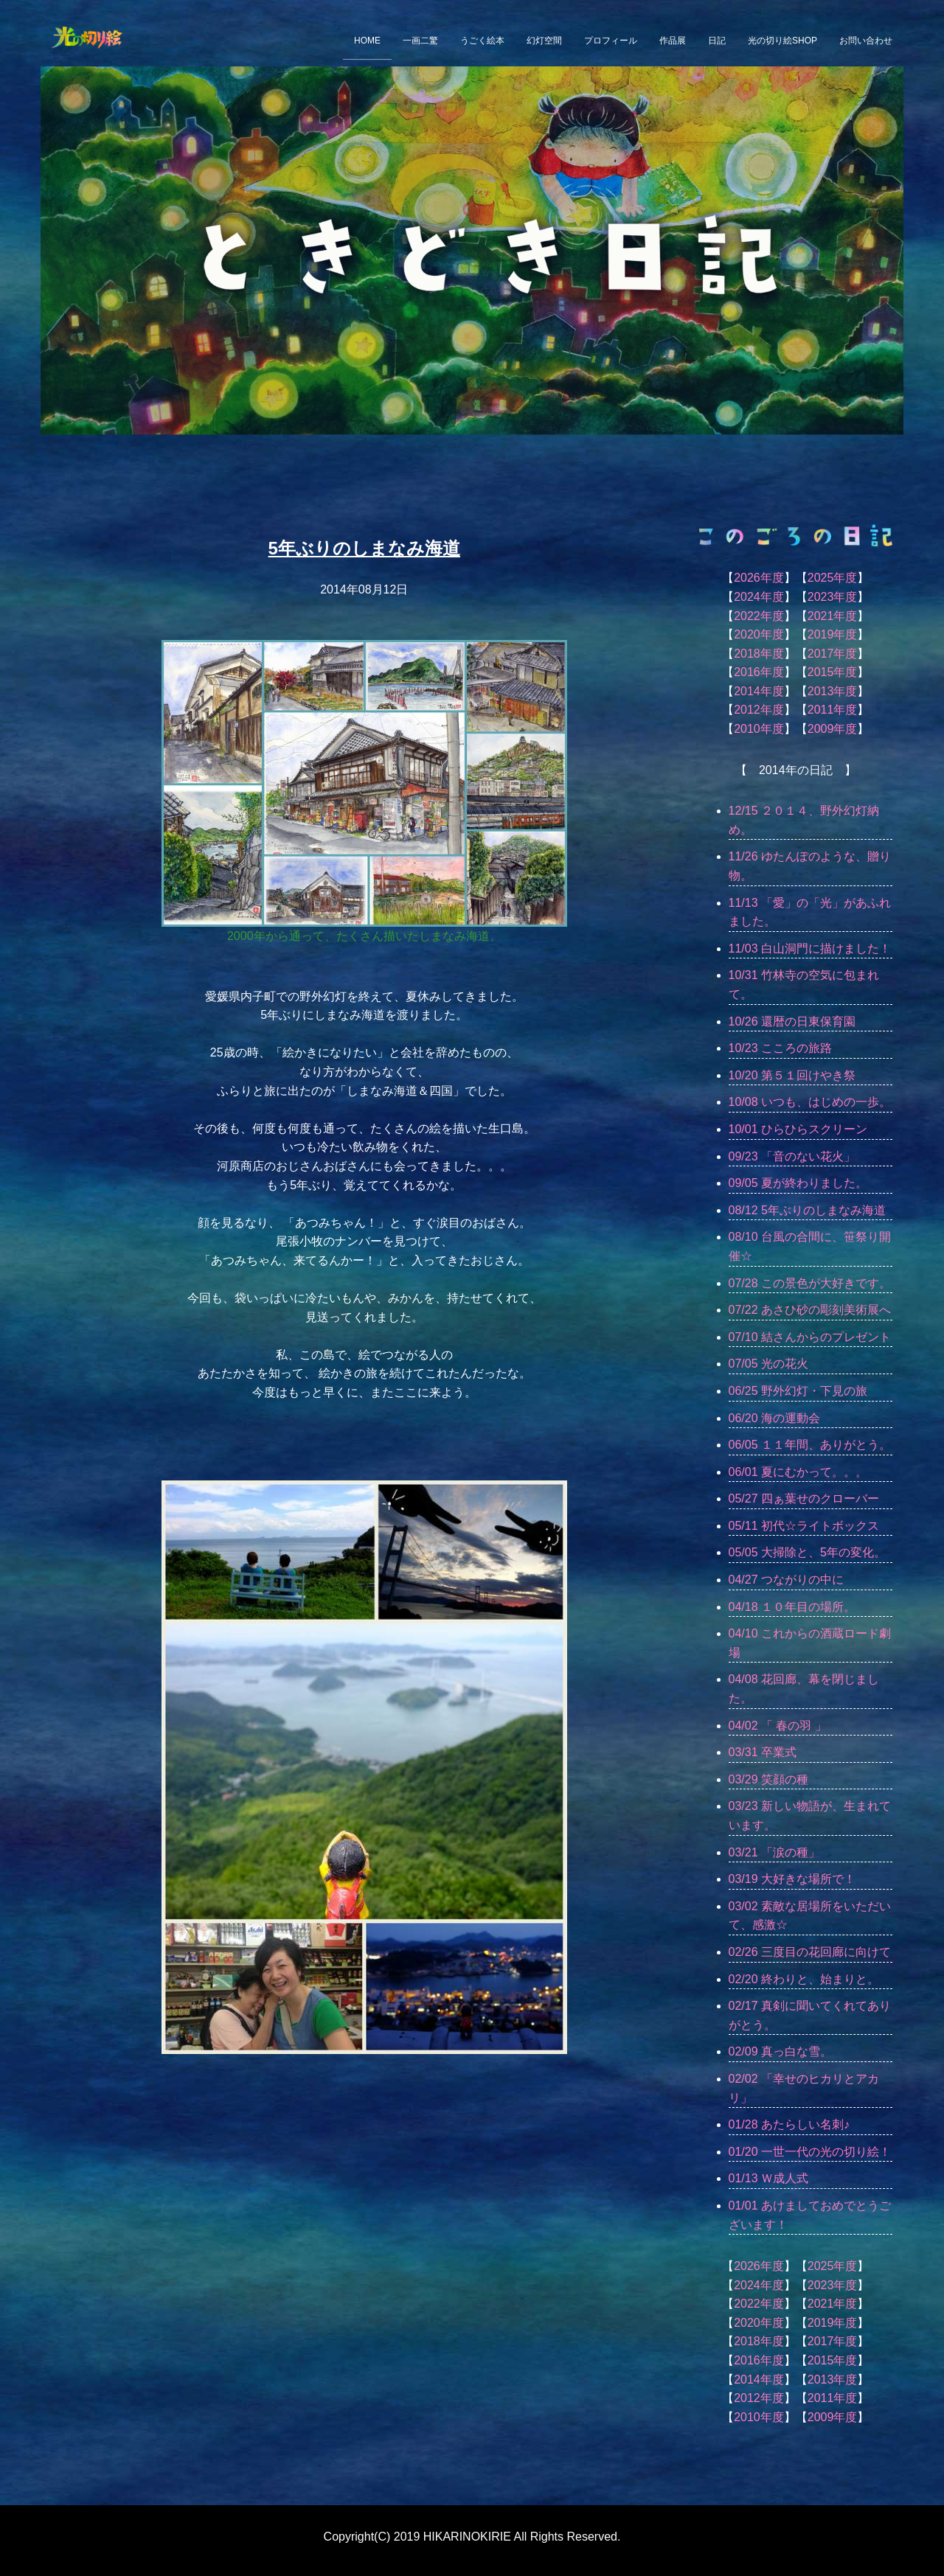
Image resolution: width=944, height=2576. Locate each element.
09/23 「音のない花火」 (792, 1156)
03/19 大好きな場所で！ (792, 1879)
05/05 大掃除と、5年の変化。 (807, 1552)
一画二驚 (420, 40)
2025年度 (833, 577)
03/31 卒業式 (762, 1752)
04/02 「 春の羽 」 (778, 1725)
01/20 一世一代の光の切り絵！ (810, 2151)
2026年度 (759, 577)
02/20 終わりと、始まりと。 (804, 1979)
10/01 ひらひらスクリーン (798, 1129)
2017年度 (833, 653)
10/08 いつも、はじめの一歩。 (810, 1102)
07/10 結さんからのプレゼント (810, 1337)
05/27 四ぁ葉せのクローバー (804, 1498)
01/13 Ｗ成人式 (768, 2178)
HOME (367, 40)
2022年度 (759, 616)
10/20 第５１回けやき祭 (792, 1075)
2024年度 (759, 597)
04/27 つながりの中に (786, 1579)
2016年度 (759, 672)
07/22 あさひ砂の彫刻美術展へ (810, 1309)
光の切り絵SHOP (782, 40)
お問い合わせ (865, 40)
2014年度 (759, 691)
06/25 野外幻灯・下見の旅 (798, 1391)
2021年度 (833, 616)
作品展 (672, 40)
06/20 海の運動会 (774, 1418)
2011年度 (833, 709)
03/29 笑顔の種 (768, 1779)
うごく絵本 (482, 40)
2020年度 (759, 634)
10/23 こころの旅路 (780, 1048)
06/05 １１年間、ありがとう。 (810, 1444)
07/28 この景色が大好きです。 (810, 1283)
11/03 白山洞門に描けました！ (810, 948)
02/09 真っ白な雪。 (780, 2051)
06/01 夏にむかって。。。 (798, 1472)
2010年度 (759, 729)
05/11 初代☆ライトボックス (804, 1526)
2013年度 (833, 691)
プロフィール (610, 40)
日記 (717, 40)
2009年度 (833, 729)
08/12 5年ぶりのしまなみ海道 (807, 1210)
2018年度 (759, 653)
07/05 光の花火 (768, 1363)
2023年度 (833, 597)
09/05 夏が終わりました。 (798, 1183)
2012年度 (759, 709)
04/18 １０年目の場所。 (792, 1607)
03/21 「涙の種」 (774, 1852)
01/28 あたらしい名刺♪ (789, 2124)
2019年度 (833, 634)
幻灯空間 (544, 40)
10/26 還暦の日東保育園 (792, 1021)
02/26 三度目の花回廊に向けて (810, 1952)
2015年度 (833, 672)
